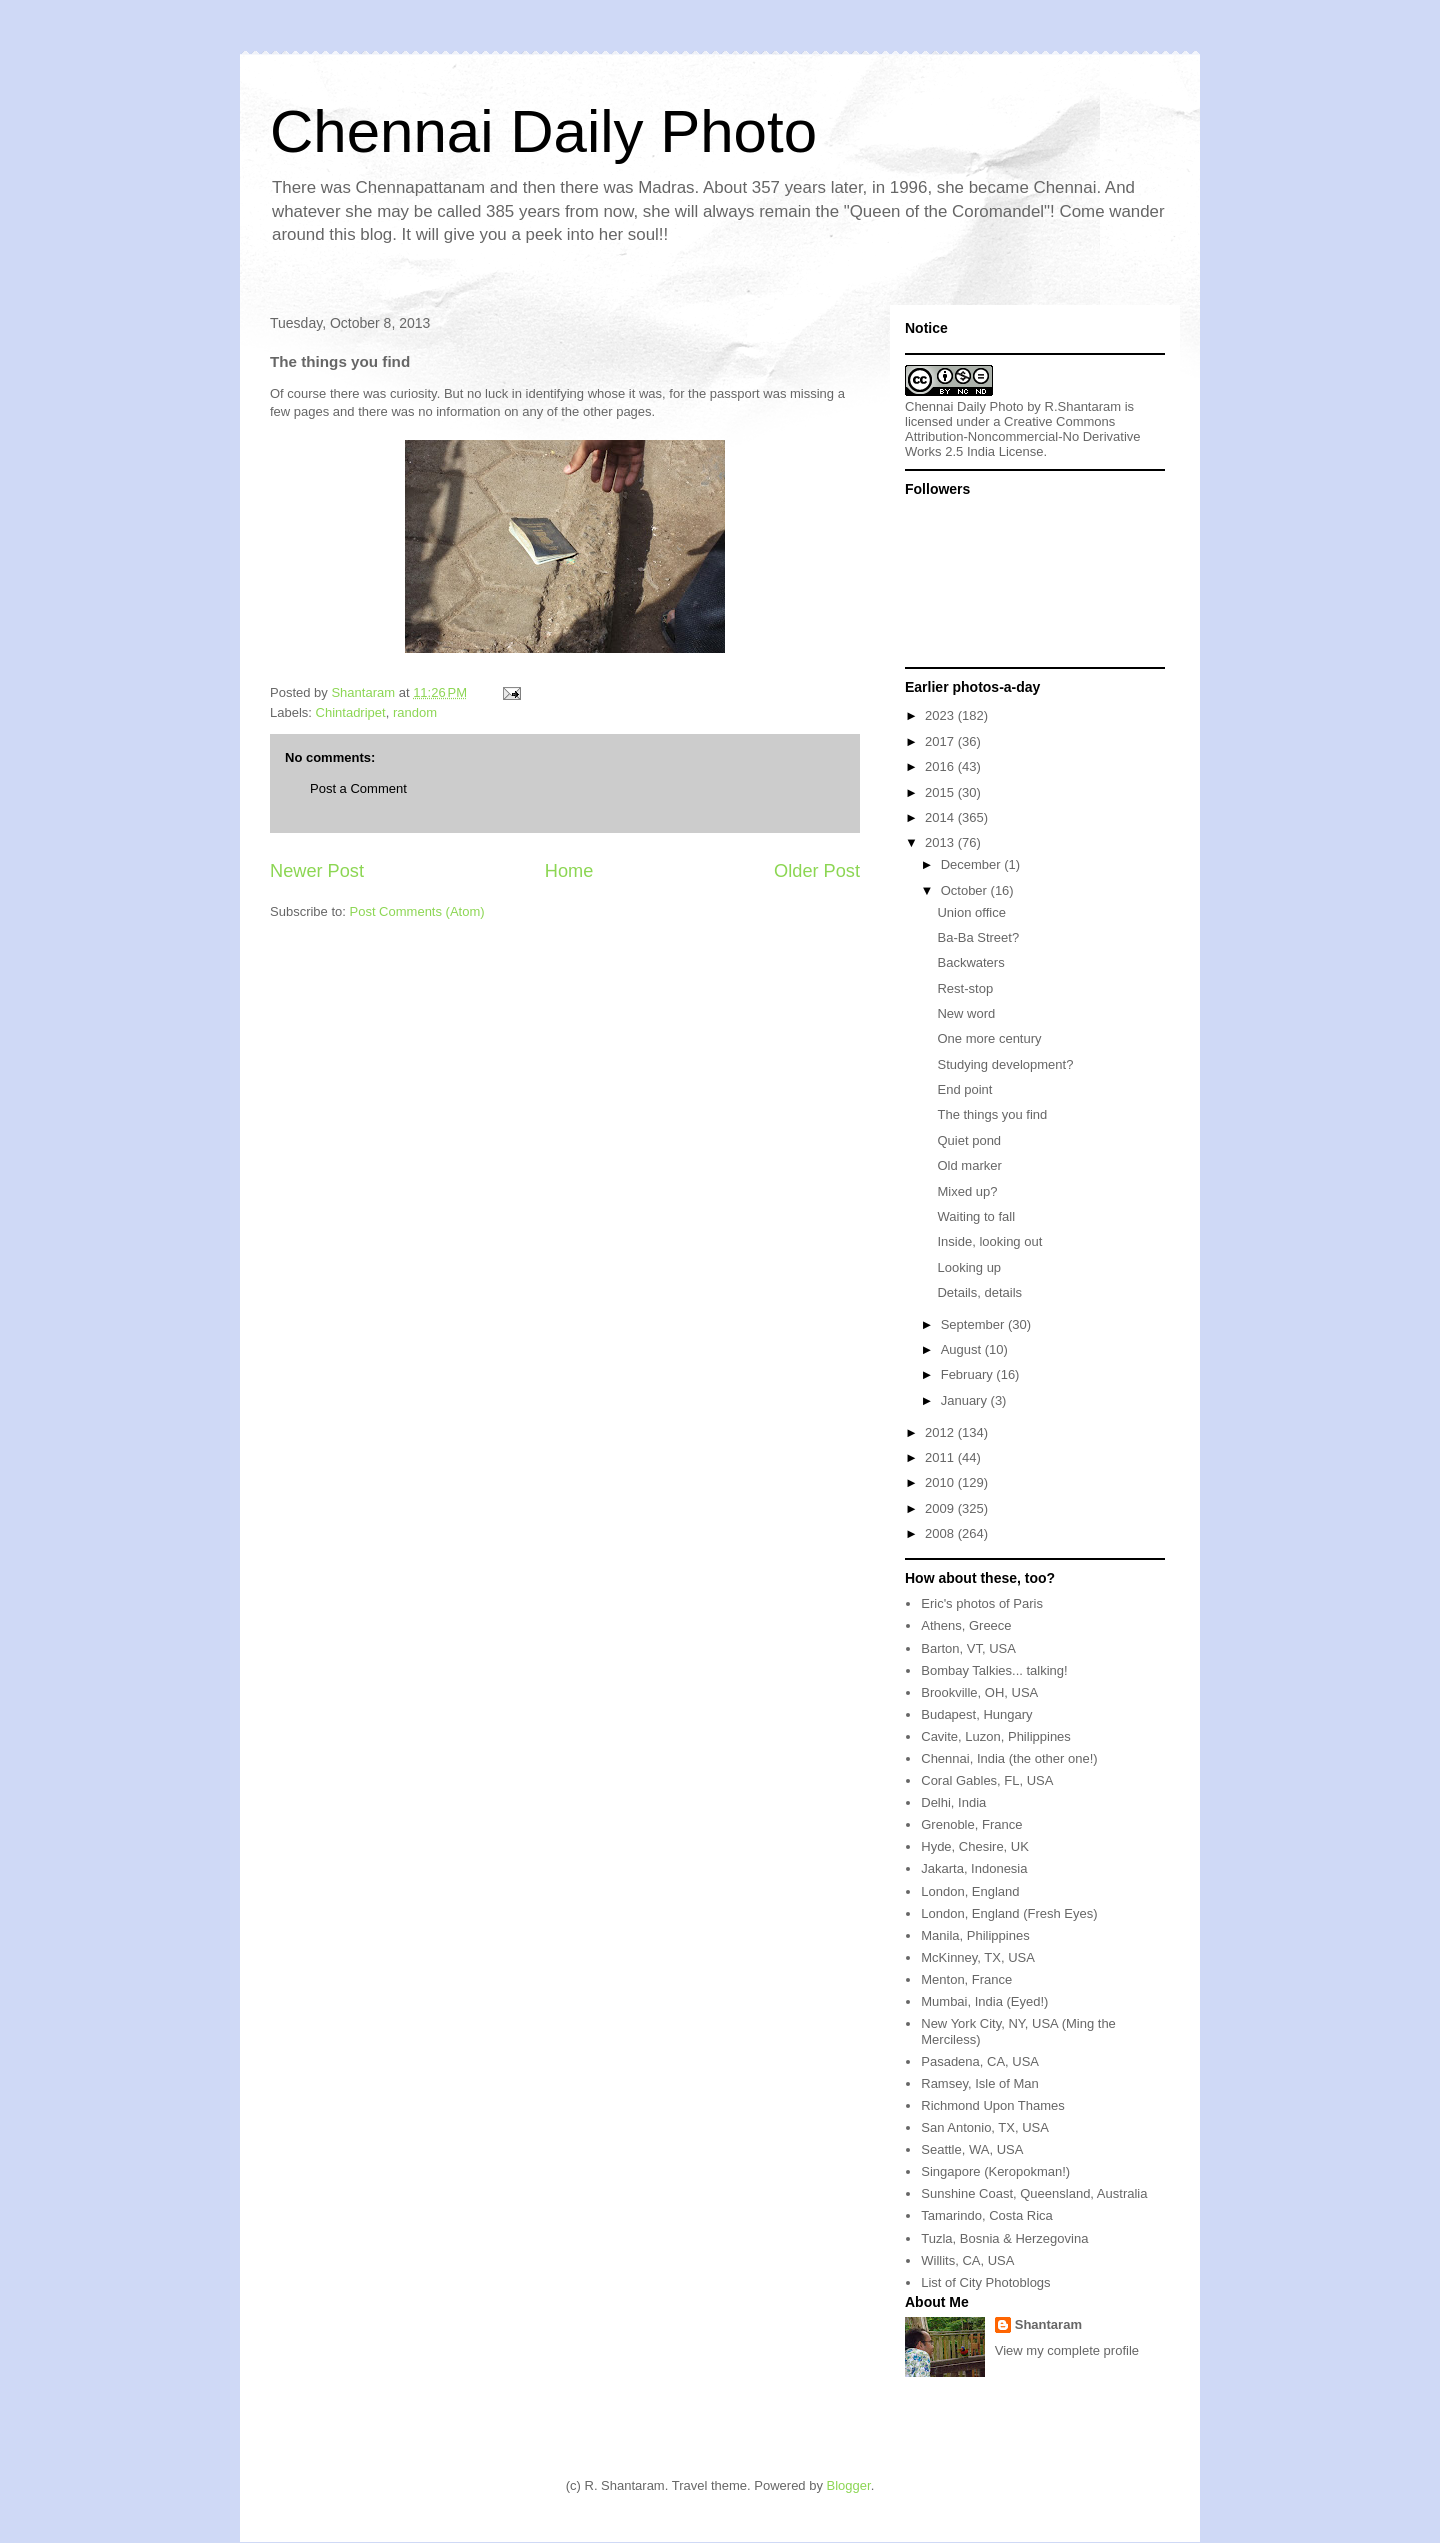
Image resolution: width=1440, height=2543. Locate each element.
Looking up (969, 1267)
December (973, 864)
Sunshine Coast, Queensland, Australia (1034, 2193)
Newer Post (317, 871)
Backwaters (970, 962)
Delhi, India (953, 1802)
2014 (941, 817)
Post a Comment (358, 788)
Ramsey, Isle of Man (980, 2083)
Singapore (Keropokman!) (995, 2171)
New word (966, 1013)
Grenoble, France (971, 1824)
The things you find (992, 1114)
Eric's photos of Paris (982, 1603)
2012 (941, 1432)
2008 (941, 1533)
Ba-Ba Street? (978, 937)
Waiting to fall (976, 1216)
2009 (941, 1508)
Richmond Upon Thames (993, 2105)
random (415, 712)
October (966, 890)
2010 (941, 1482)
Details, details (979, 1292)
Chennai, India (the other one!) (1009, 1758)
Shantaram (1048, 2324)
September (974, 1324)
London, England (970, 1891)
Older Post (817, 871)
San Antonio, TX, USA (985, 2127)
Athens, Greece (966, 1625)
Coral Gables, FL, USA (987, 1780)
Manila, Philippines (975, 1935)
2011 (941, 1457)
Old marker (969, 1165)
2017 (941, 741)
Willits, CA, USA (967, 2260)
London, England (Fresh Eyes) (1009, 1913)
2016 (941, 766)
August (963, 1349)
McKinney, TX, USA (978, 1957)
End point (964, 1089)
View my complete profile (1067, 2350)
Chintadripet (351, 712)
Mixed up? (967, 1191)
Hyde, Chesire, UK (975, 1846)
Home (569, 871)
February (969, 1374)
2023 (941, 715)
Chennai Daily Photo (543, 131)
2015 (941, 792)
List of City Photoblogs (985, 2282)
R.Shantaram (1083, 406)
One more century (989, 1038)
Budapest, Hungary (976, 1714)
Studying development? (1005, 1064)
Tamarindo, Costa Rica (987, 2215)
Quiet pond (969, 1140)
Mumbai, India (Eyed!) (984, 2001)
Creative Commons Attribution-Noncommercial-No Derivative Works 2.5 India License (1023, 436)
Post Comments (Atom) (417, 911)
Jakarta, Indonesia (974, 1868)
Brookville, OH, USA (979, 1692)
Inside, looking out (989, 1241)
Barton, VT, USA (968, 1648)
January (966, 1400)
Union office (971, 912)
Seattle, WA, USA (972, 2149)
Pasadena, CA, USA (980, 2061)
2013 (941, 842)
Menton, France (966, 1979)
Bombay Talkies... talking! (994, 1670)
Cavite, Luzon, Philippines (996, 1736)
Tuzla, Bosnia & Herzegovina (1004, 2238)
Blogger (849, 2485)
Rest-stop (965, 988)
